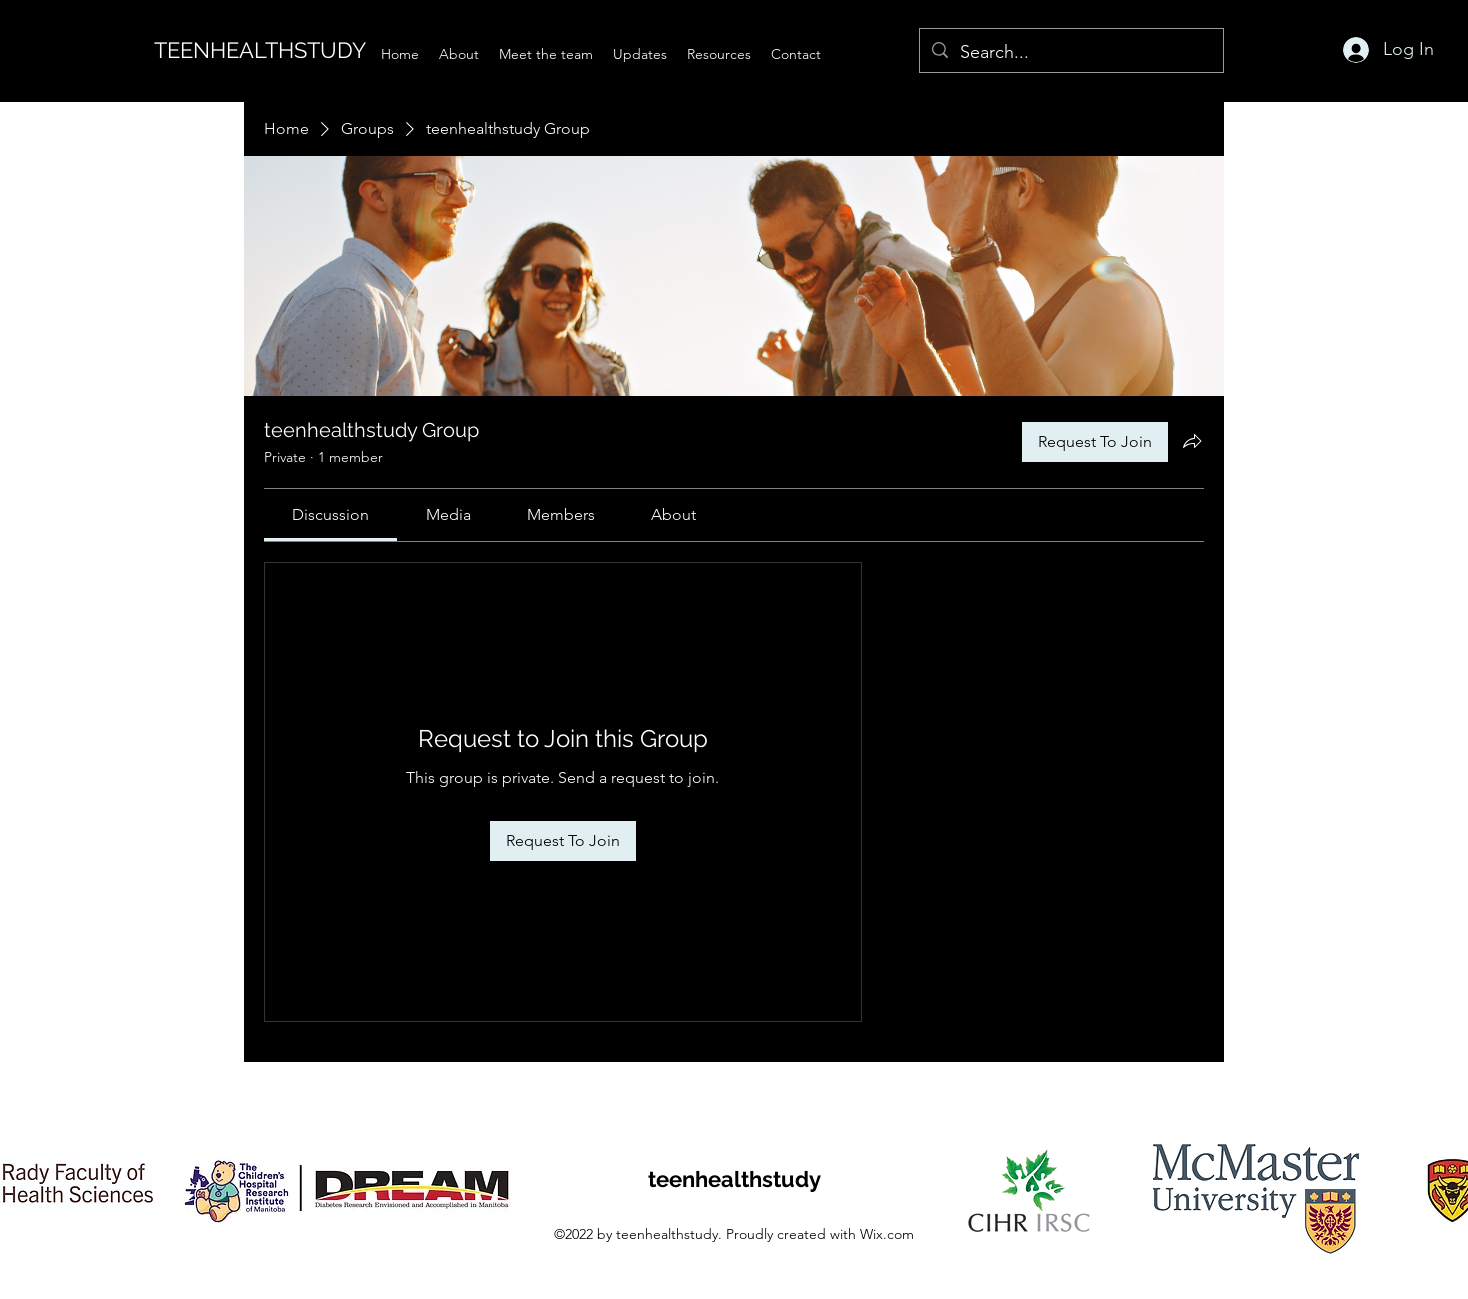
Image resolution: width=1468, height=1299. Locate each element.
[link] (330, 514)
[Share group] (1192, 441)
